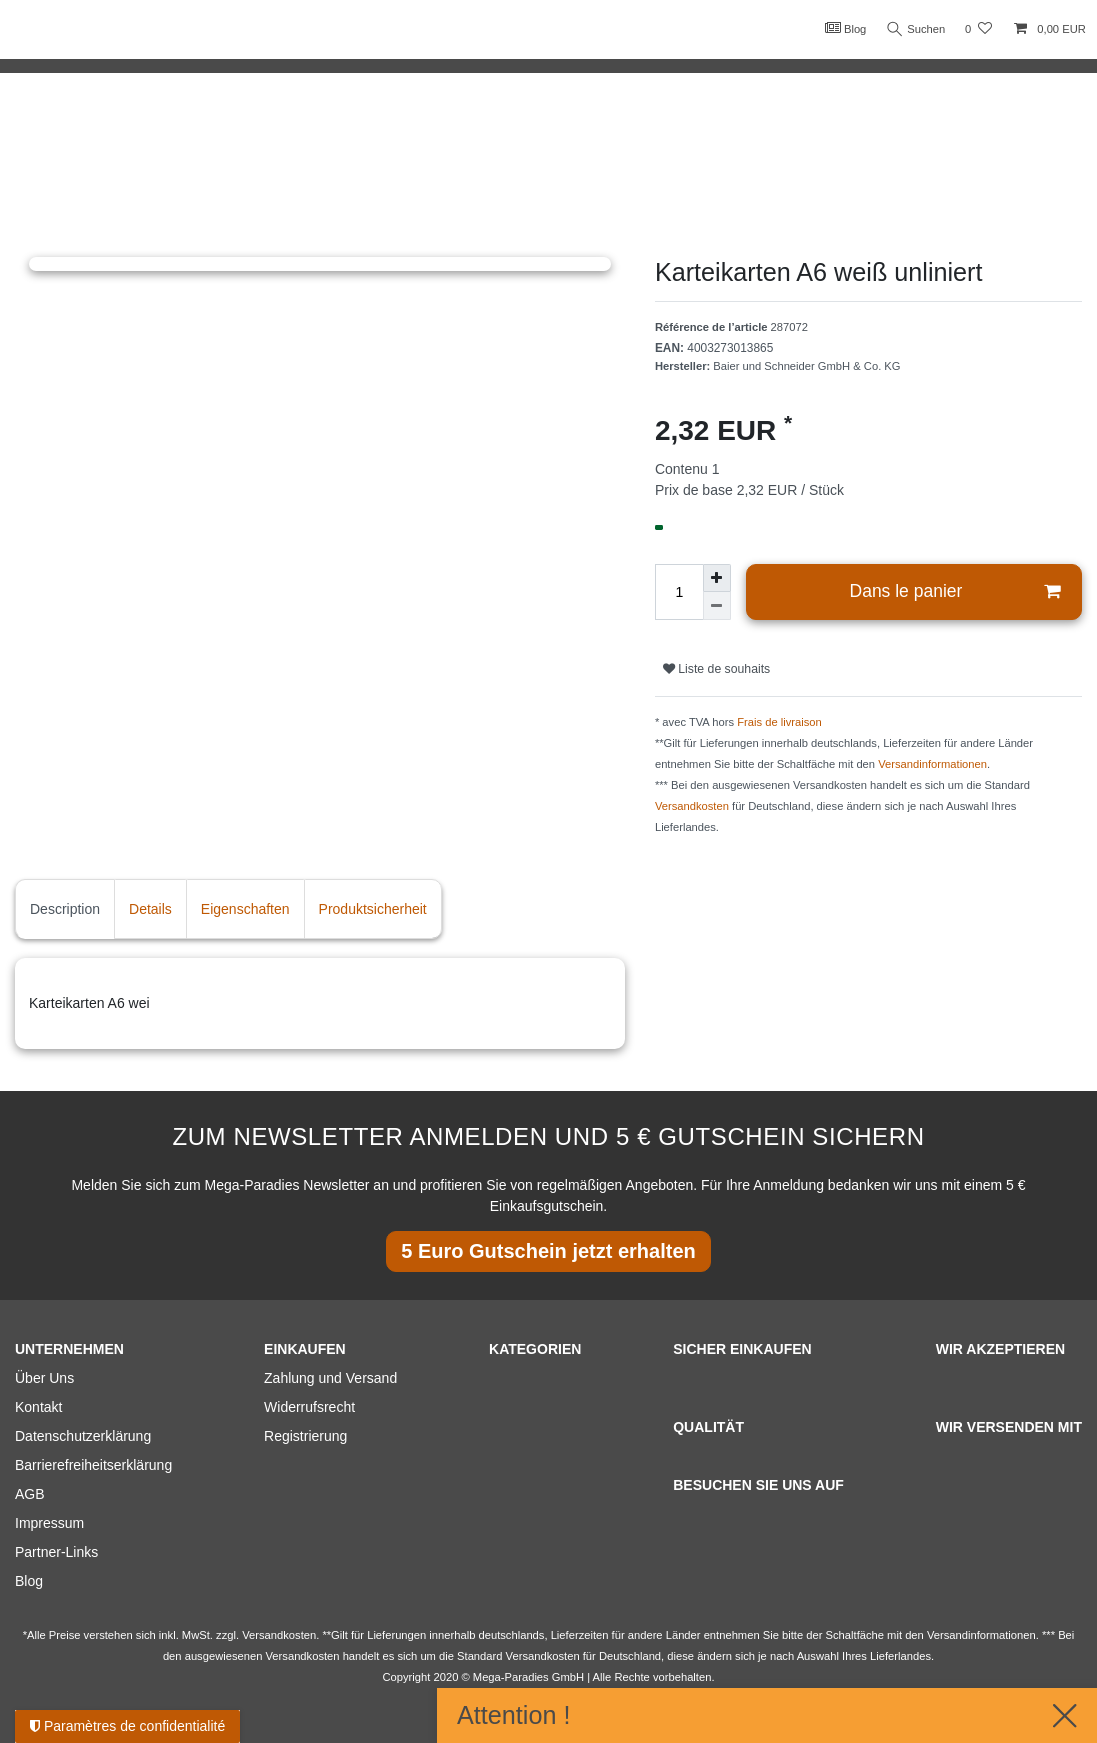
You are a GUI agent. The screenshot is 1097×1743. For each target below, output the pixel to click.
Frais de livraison (779, 722)
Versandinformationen (932, 764)
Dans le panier (955, 591)
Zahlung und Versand (330, 1378)
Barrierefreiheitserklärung (93, 1465)
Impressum (49, 1523)
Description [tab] (65, 909)
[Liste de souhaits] (978, 29)
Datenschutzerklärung (83, 1436)
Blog (841, 28)
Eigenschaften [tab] (245, 909)
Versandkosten (692, 806)
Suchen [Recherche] (914, 29)
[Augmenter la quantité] (717, 578)
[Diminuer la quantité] (717, 606)
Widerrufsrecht (309, 1407)
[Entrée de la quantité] (679, 592)
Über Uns (44, 1378)
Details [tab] (150, 909)
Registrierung (305, 1436)
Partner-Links (56, 1552)
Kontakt (38, 1407)
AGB (30, 1494)
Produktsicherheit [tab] (373, 909)
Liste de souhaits (716, 669)
